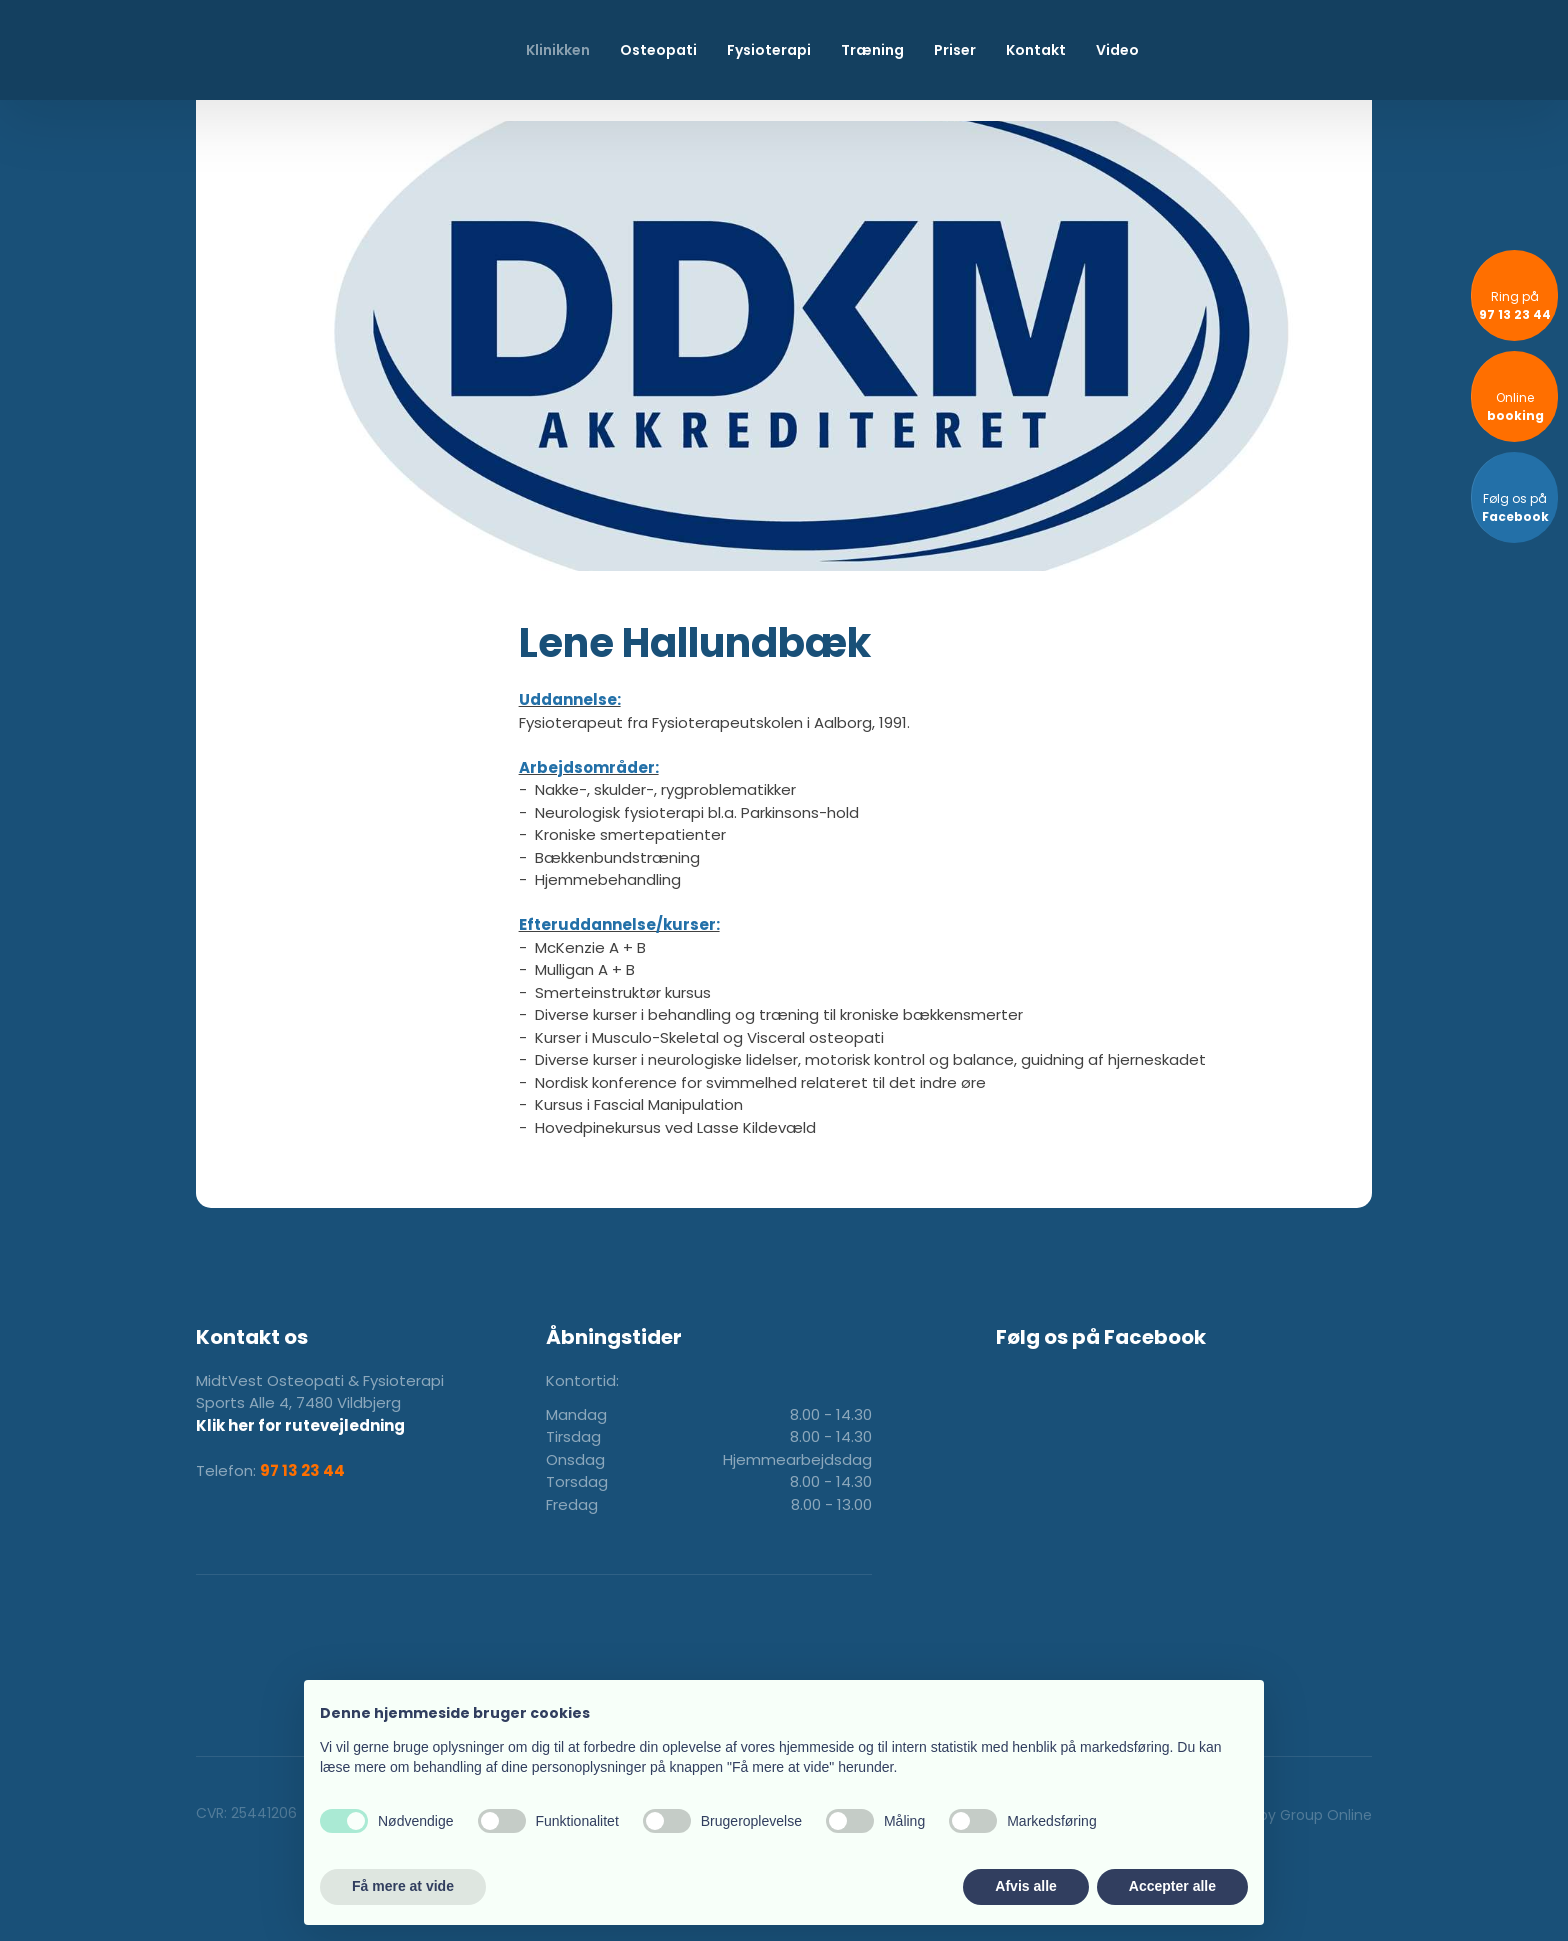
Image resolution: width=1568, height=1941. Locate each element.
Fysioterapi (769, 50)
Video (1117, 50)
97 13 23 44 (302, 1470)
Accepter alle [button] (1172, 1886)
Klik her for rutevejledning (300, 1425)
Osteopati (658, 50)
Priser (955, 50)
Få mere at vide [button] (403, 1886)
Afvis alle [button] (1025, 1886)
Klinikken (558, 50)
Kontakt (1036, 50)
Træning (872, 50)
